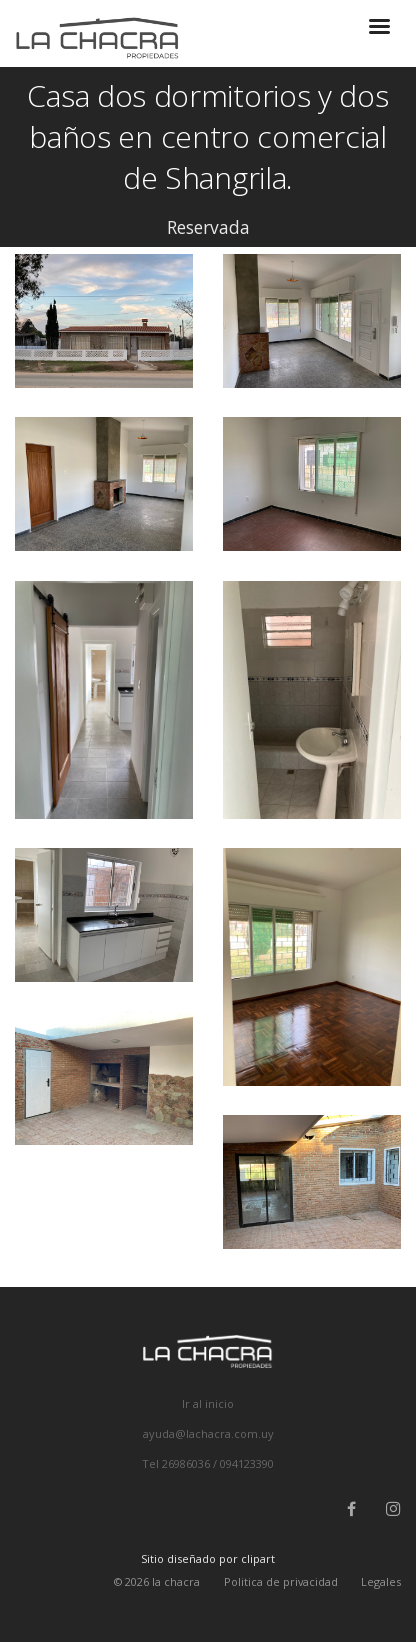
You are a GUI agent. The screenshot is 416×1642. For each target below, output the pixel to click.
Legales (381, 1581)
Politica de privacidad (281, 1581)
